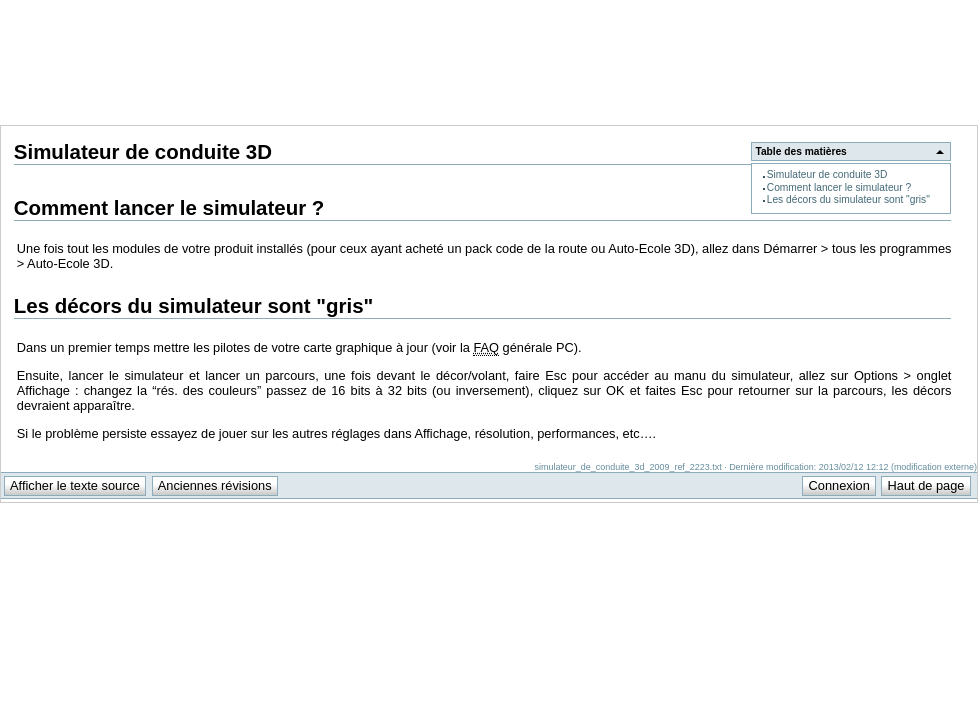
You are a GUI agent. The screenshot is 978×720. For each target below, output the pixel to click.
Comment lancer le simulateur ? (839, 187)
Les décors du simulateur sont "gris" (848, 199)
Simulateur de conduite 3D (827, 174)
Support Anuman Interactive (873, 11)
